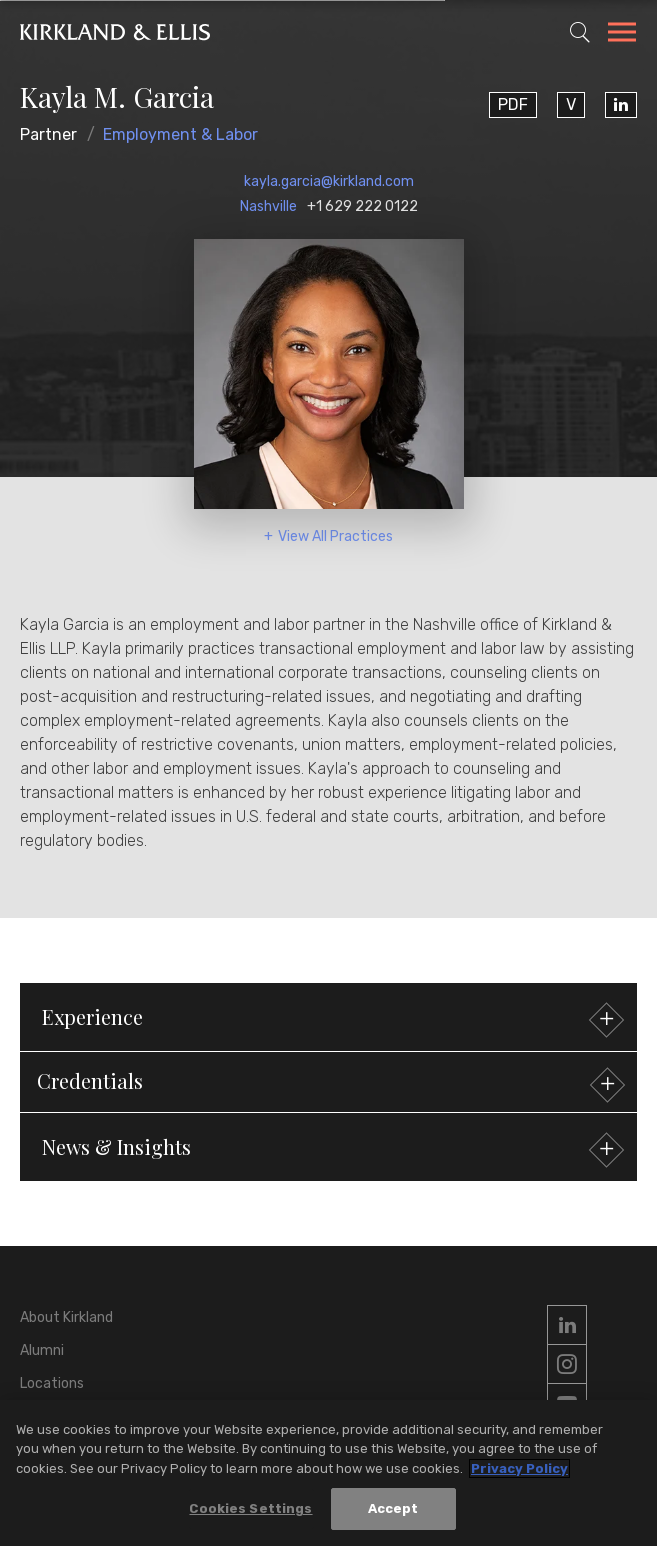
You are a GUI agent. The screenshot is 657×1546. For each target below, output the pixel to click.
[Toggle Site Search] (580, 32)
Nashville (268, 206)
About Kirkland (66, 1317)
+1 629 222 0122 (362, 206)
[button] (328, 1082)
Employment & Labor (180, 134)
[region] (328, 1473)
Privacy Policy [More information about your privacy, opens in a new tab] (519, 1468)
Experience (330, 1019)
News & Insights (330, 1149)
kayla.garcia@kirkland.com (329, 181)
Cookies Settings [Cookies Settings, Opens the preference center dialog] (250, 1508)
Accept (393, 1508)
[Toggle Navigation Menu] (622, 35)
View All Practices (335, 536)
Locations (52, 1383)
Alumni (42, 1350)
